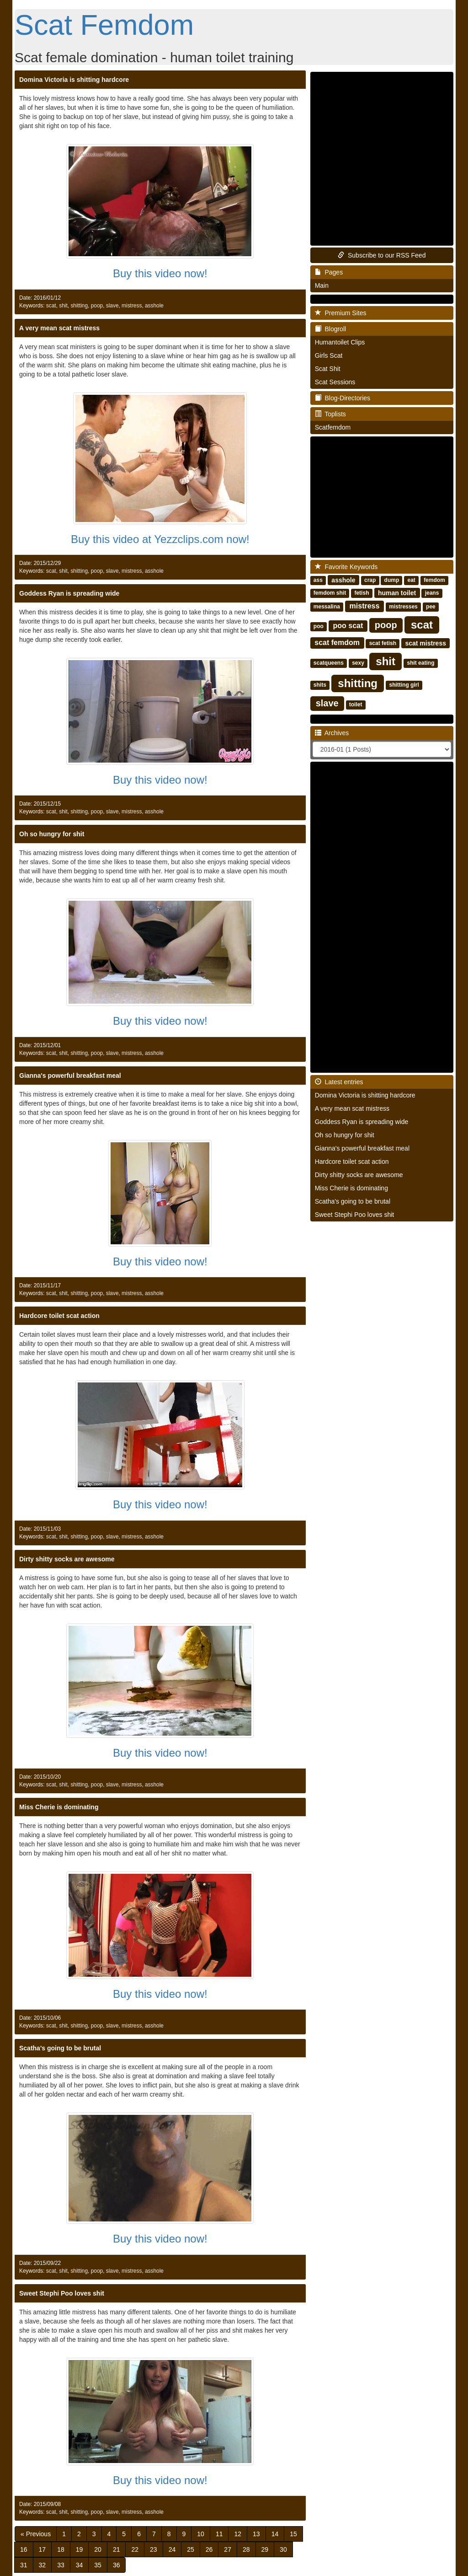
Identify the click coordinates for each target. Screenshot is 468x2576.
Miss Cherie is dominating (58, 1807)
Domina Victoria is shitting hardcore (74, 79)
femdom (434, 580)
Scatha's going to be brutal (60, 2048)
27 (227, 2549)
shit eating (420, 663)
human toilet (397, 592)
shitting (79, 305)
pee (431, 606)
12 (237, 2534)
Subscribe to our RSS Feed (381, 255)
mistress (132, 305)
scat (51, 305)
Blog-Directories (342, 398)
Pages (329, 272)
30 (283, 2549)
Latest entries (339, 1082)
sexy (358, 663)
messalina (327, 606)
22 (134, 2549)
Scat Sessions (335, 382)
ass (318, 580)
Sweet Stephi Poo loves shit (61, 2293)
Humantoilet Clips (340, 342)
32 (42, 2565)
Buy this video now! (160, 273)
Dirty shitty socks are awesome (67, 1559)
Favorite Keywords (346, 566)
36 (116, 2565)
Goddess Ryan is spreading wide (69, 593)
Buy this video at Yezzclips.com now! (160, 539)
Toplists (330, 414)
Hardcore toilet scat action (59, 1315)
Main (322, 285)
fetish (361, 593)
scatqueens (329, 663)
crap (370, 580)
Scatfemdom (333, 427)
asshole (154, 305)
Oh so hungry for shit (51, 834)
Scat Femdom (104, 25)
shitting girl (404, 685)
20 (97, 2549)
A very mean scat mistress (59, 328)
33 (60, 2565)
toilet (355, 704)
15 (293, 2534)
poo (319, 626)
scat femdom (337, 642)
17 (42, 2549)
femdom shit (330, 593)
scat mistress (425, 642)
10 (200, 2534)
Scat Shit (327, 368)
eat (411, 580)
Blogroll (330, 329)
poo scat (348, 625)
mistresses (403, 606)
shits (320, 685)
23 (153, 2549)
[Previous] (36, 2534)
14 (275, 2534)
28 (246, 2549)
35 (97, 2565)
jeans (432, 593)
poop (97, 305)
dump (391, 580)
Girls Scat (329, 355)
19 (79, 2549)
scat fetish (382, 643)
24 (172, 2549)
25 (190, 2549)
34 (79, 2565)
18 (60, 2549)
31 (23, 2565)
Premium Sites (341, 313)
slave (112, 305)
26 (209, 2549)
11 (219, 2534)
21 (116, 2549)
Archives (332, 733)
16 (23, 2549)
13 (256, 2534)
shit (63, 305)
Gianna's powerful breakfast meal (70, 1075)
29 (265, 2549)
